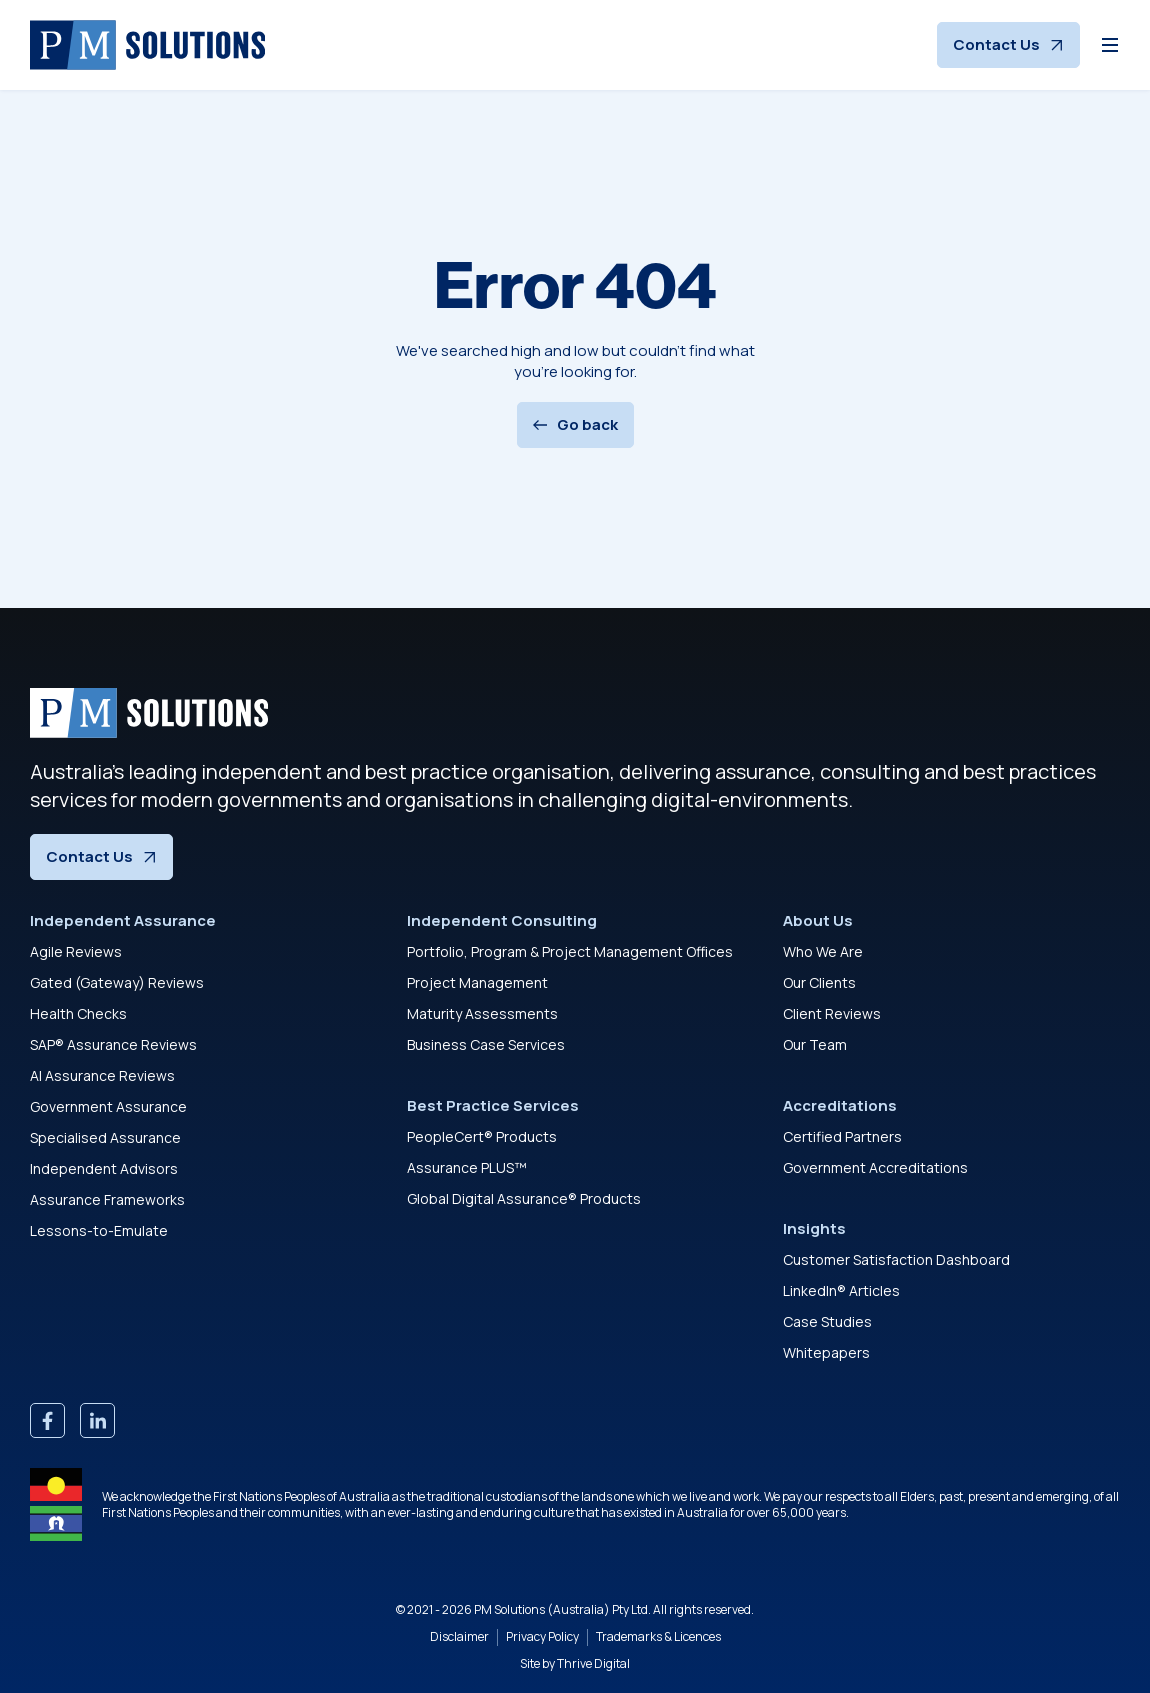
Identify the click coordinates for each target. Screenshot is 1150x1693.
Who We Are (823, 951)
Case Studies (827, 1321)
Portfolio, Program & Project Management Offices (570, 951)
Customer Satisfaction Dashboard (896, 1259)
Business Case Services (486, 1044)
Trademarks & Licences (658, 1637)
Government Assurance (108, 1106)
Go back (575, 424)
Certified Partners (842, 1136)
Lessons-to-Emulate (99, 1230)
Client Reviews (832, 1013)
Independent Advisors (104, 1168)
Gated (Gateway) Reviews (117, 982)
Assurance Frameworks (107, 1199)
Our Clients (819, 982)
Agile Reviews (76, 951)
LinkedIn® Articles (841, 1290)
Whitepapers (826, 1352)
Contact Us (1008, 44)
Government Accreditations (875, 1167)
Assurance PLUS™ (467, 1167)
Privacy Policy (542, 1637)
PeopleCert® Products (482, 1136)
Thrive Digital (593, 1663)
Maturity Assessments (482, 1013)
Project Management (477, 982)
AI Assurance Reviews (102, 1075)
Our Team (815, 1044)
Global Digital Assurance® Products (524, 1198)
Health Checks (78, 1013)
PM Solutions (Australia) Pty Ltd (561, 1609)
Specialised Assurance (105, 1137)
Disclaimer (459, 1637)
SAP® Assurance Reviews (113, 1044)
